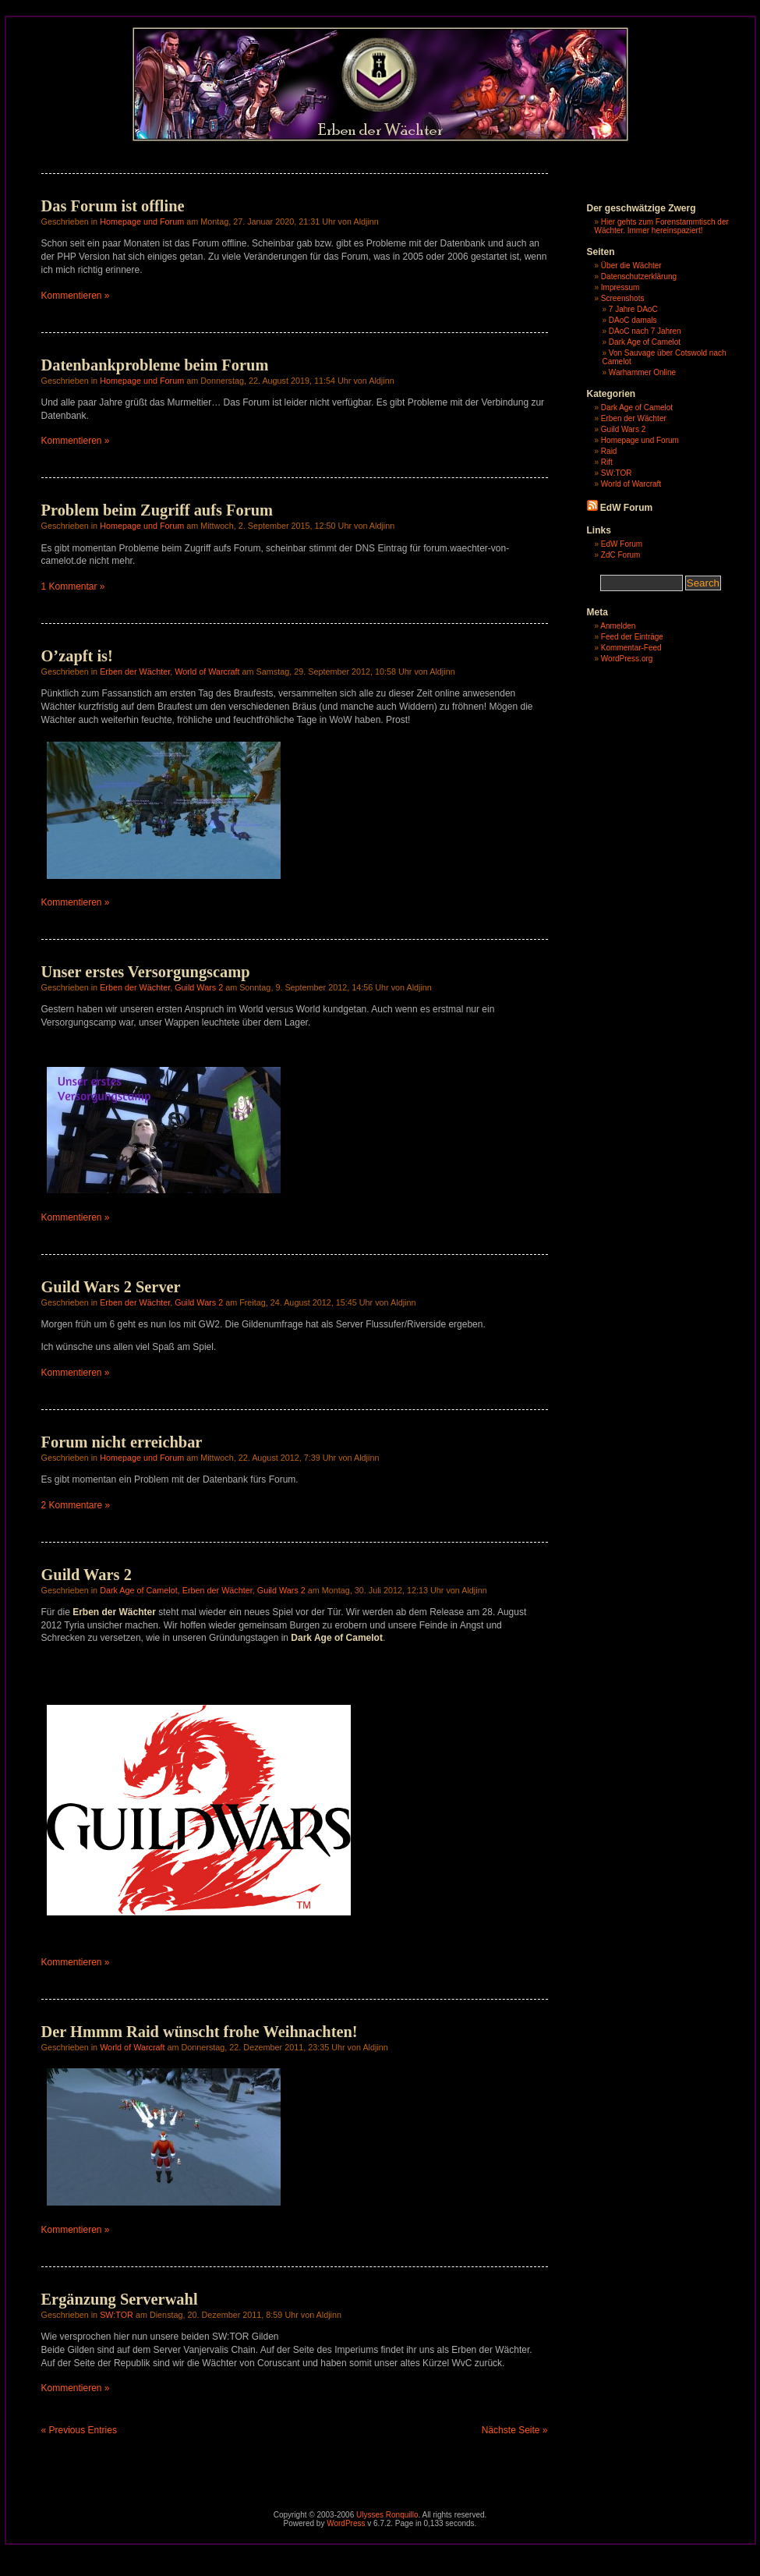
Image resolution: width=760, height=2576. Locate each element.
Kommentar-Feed (631, 647)
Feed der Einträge (632, 636)
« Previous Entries (79, 2430)
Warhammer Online (642, 372)
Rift (607, 462)
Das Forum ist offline (113, 205)
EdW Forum (626, 507)
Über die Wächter (631, 265)
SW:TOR (116, 2314)
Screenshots (623, 298)
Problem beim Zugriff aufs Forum (157, 510)
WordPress (346, 2523)
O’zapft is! (77, 655)
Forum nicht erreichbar (122, 1442)
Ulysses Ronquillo (387, 2514)
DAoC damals (633, 320)
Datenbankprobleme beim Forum (155, 365)
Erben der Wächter (135, 671)
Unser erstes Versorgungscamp (145, 971)
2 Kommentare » (76, 1505)
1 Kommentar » (73, 586)
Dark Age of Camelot (139, 1590)
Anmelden (617, 626)
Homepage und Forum (142, 221)
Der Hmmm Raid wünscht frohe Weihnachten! (199, 2031)
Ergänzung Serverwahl (119, 2299)
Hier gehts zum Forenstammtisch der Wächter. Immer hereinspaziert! (662, 226)
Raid (609, 451)
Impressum (620, 287)
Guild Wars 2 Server (111, 1286)
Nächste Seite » (515, 2430)
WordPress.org (627, 658)
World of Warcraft (207, 671)
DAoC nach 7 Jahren (645, 331)
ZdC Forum (621, 555)
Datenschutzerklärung (639, 276)
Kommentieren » (75, 295)
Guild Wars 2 (199, 987)
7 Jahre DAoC (633, 309)
